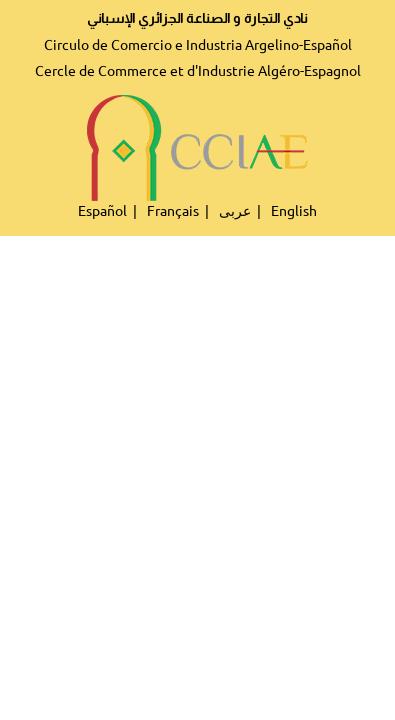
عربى (235, 211)
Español (102, 211)
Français (173, 211)
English (294, 211)
